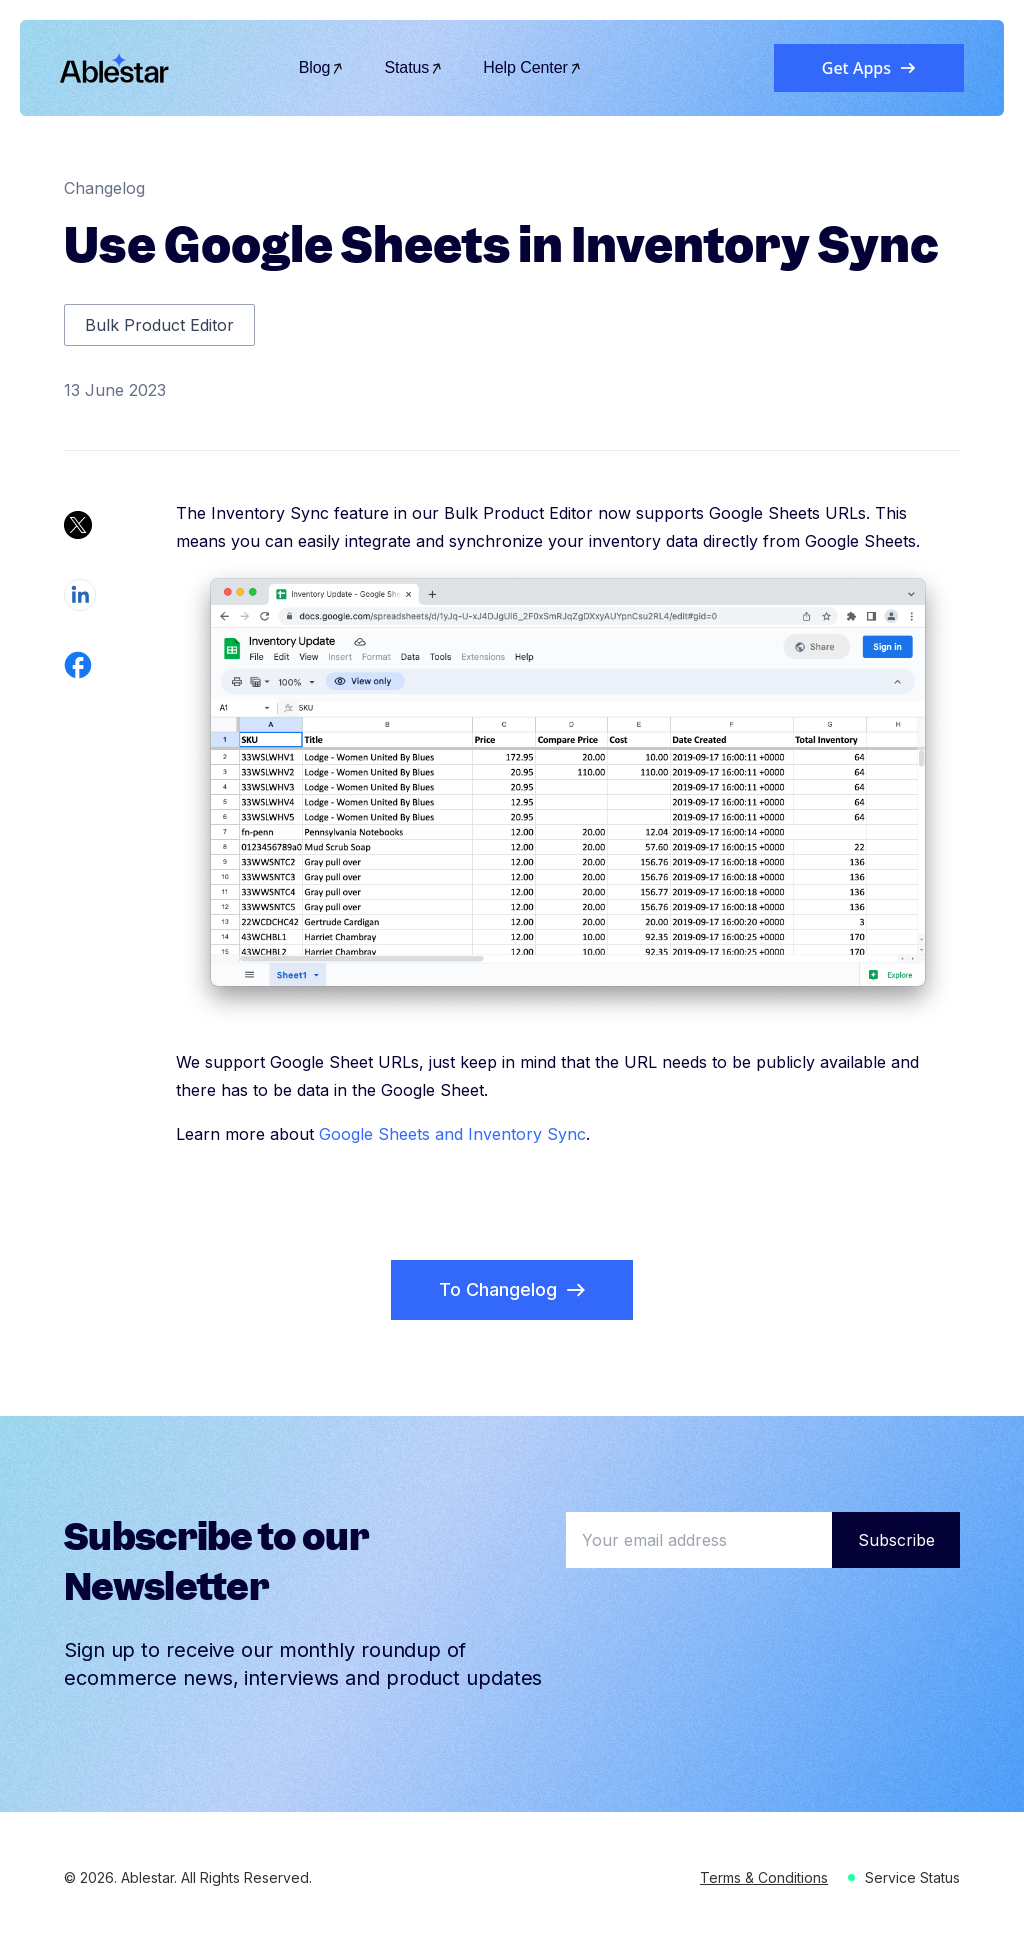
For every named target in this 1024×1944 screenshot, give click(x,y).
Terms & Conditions (764, 1877)
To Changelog (512, 1289)
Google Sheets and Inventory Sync (452, 1134)
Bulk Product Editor (159, 325)
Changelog (104, 188)
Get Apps (869, 68)
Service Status (912, 1877)
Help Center (532, 67)
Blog (322, 67)
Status (413, 67)
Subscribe (896, 1540)
